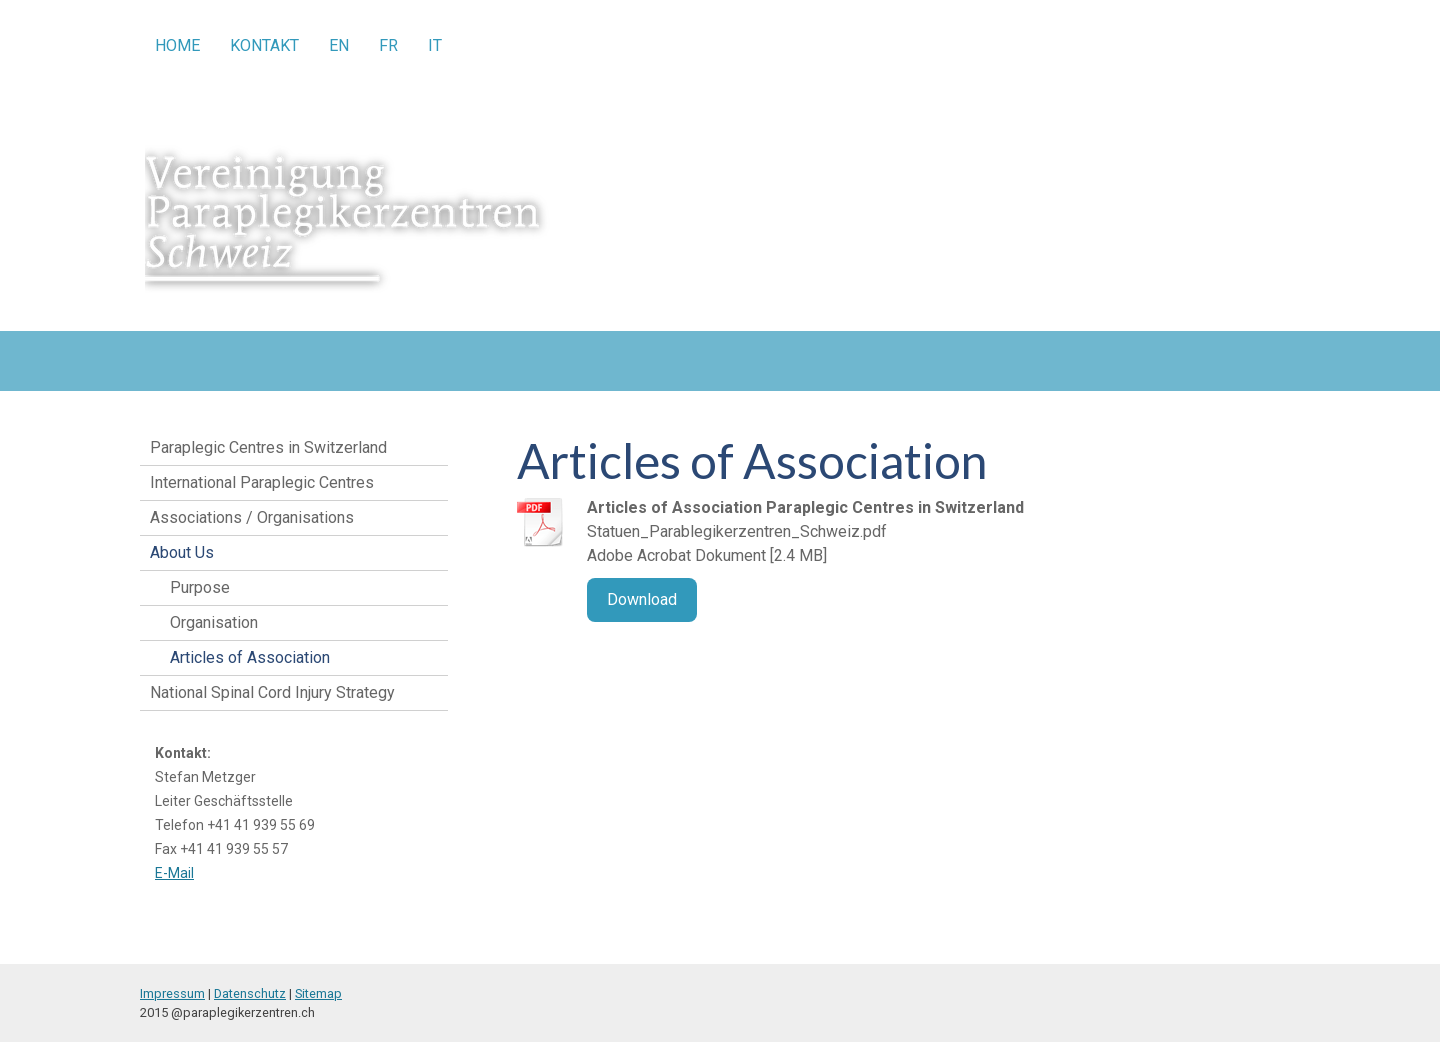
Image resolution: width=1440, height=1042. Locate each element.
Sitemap (318, 993)
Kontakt (264, 45)
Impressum (172, 993)
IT (435, 45)
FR (388, 45)
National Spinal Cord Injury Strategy (272, 692)
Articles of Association (250, 657)
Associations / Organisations (252, 517)
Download (642, 599)
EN (339, 45)
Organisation (214, 622)
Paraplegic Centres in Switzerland (268, 447)
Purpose (200, 587)
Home (177, 45)
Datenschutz (250, 993)
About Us (182, 552)
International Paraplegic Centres (262, 482)
